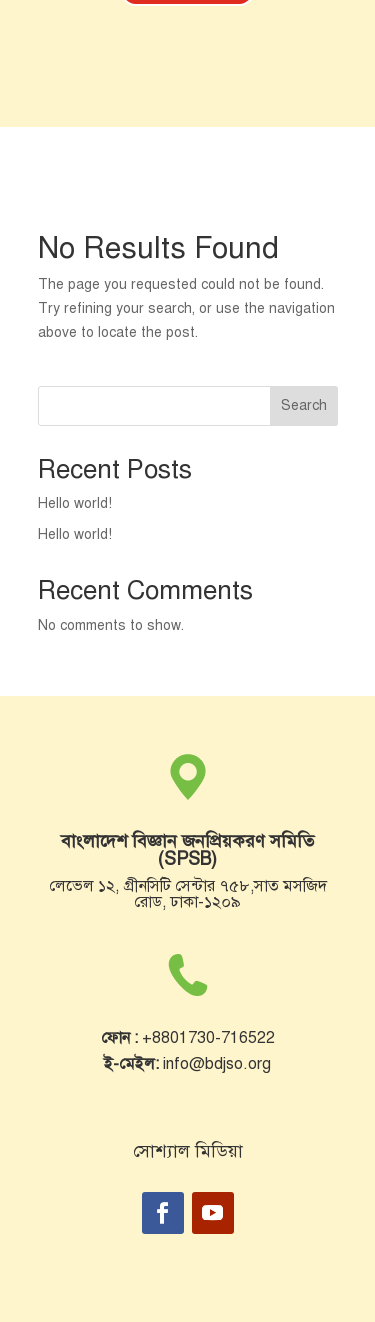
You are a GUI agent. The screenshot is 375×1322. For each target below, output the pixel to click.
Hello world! (75, 503)
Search (304, 405)
